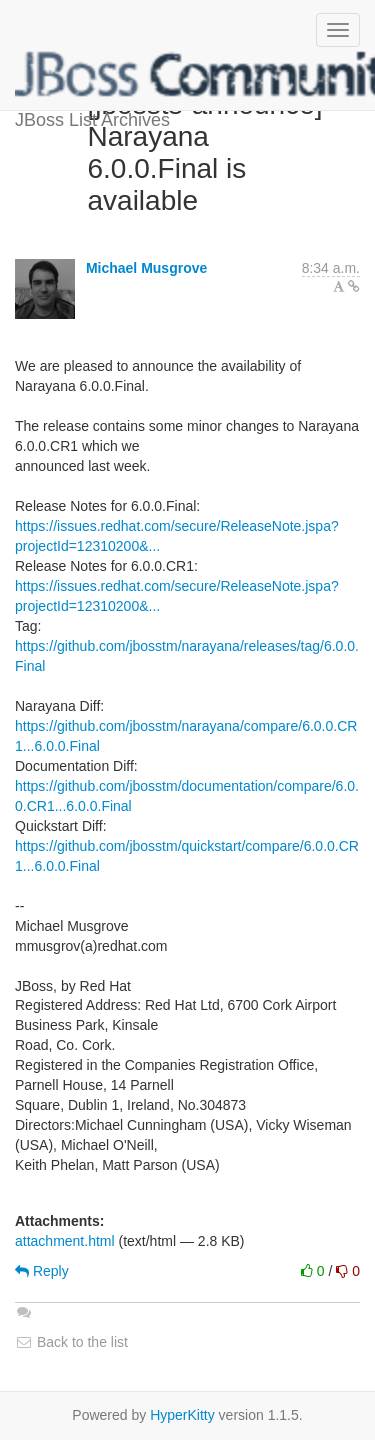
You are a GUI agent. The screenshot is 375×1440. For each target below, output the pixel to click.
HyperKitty (182, 1415)
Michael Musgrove (146, 268)
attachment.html (65, 1241)
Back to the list (71, 1342)
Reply (42, 1271)
